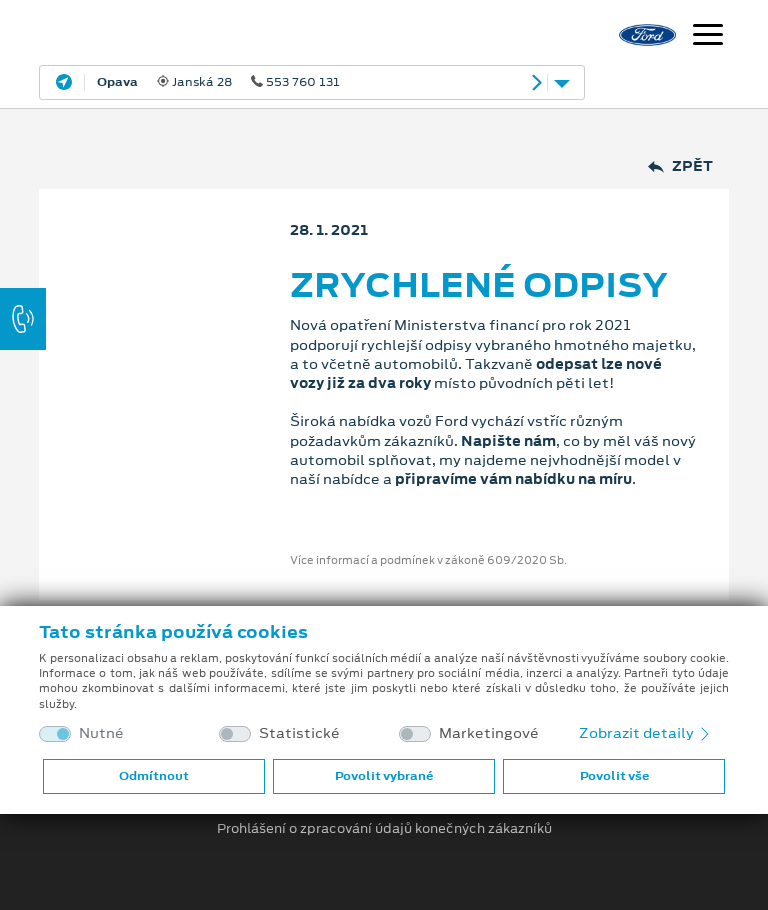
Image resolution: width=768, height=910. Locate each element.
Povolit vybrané (384, 776)
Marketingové (489, 733)
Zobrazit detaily (646, 733)
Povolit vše (614, 776)
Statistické (299, 733)
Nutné (101, 733)
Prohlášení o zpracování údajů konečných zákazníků (384, 829)
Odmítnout (154, 776)
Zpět (680, 166)
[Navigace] (708, 37)
